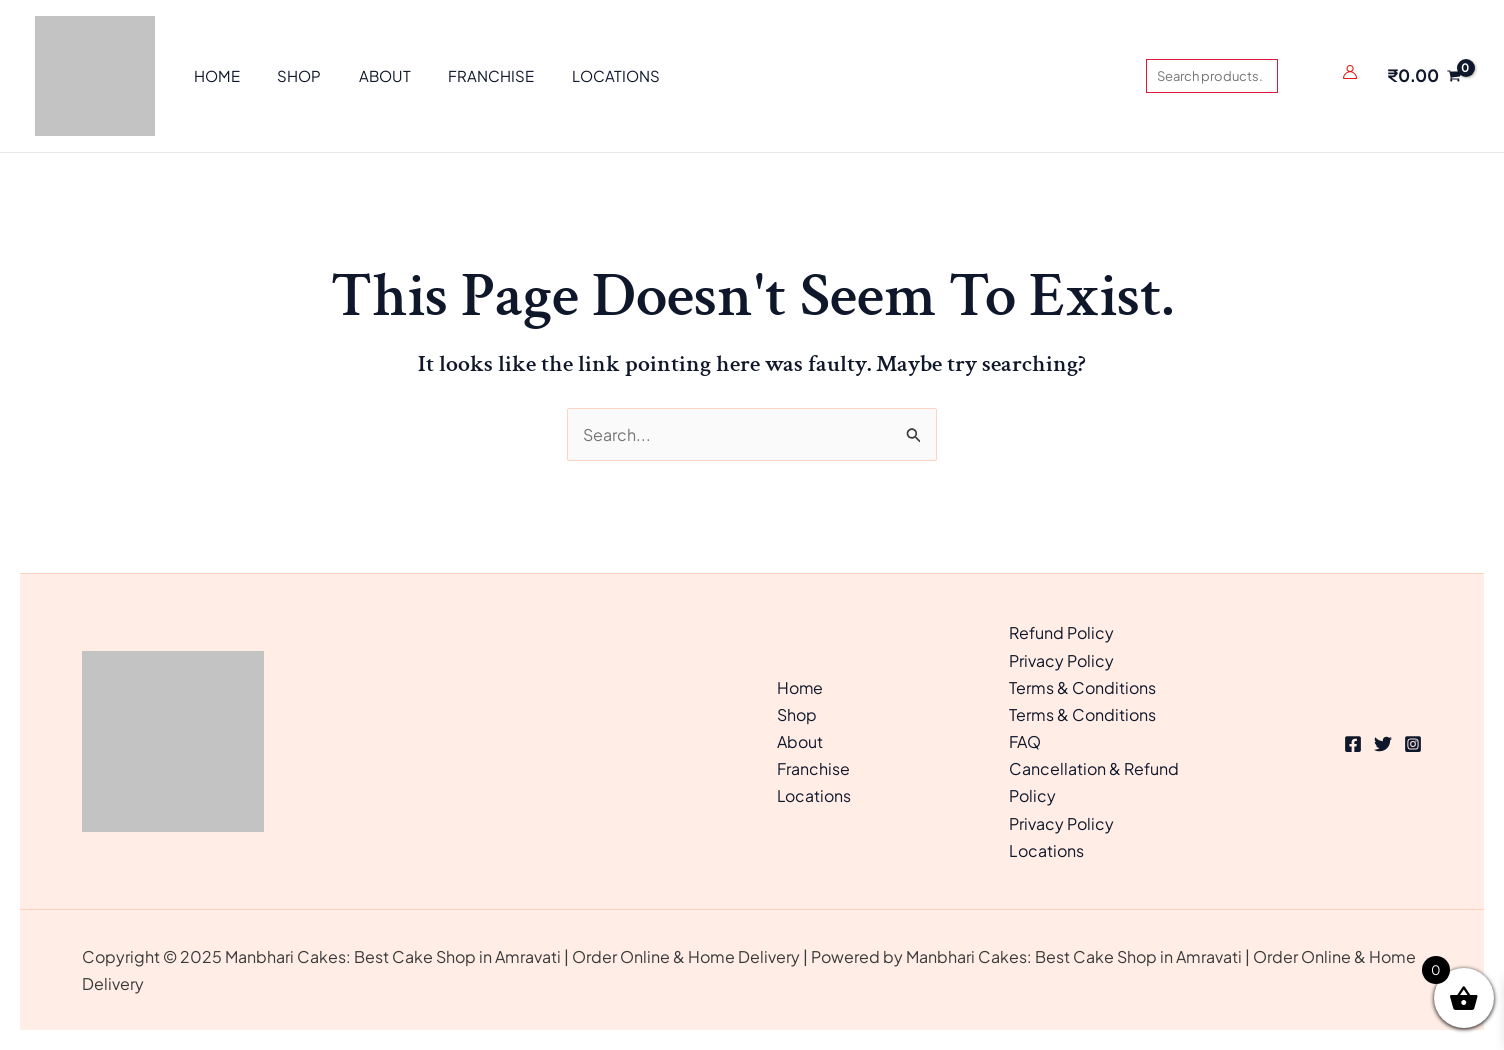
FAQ (1025, 741)
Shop (797, 714)
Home (800, 687)
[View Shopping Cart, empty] (1423, 76)
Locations (814, 795)
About (800, 741)
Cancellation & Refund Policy (1094, 782)
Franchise (813, 768)
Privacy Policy (1061, 660)
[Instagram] (1413, 744)
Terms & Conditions (1082, 687)
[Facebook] (1353, 744)
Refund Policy (1061, 632)
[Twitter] (1383, 744)
